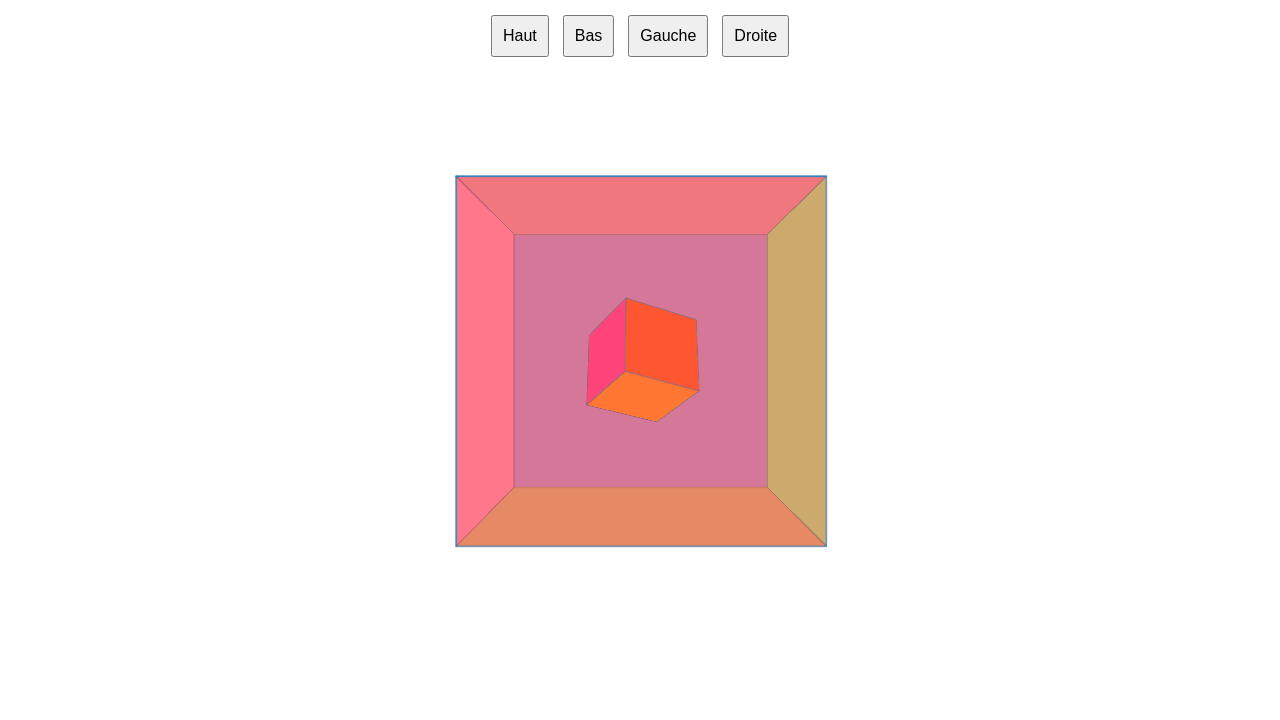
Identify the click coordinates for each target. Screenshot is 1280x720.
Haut (520, 35)
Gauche (668, 35)
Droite (755, 35)
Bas (589, 35)
